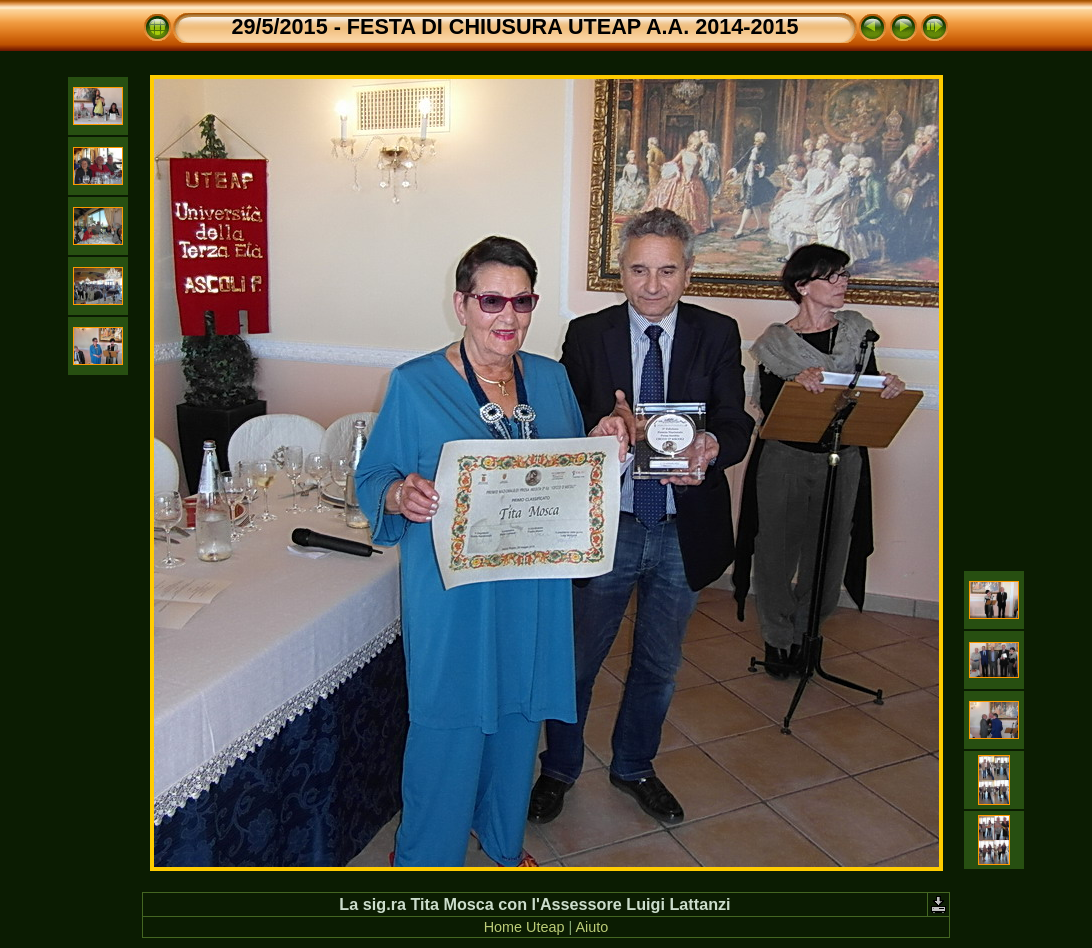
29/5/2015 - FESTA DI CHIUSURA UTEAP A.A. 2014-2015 (515, 26)
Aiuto (591, 927)
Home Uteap (524, 927)
